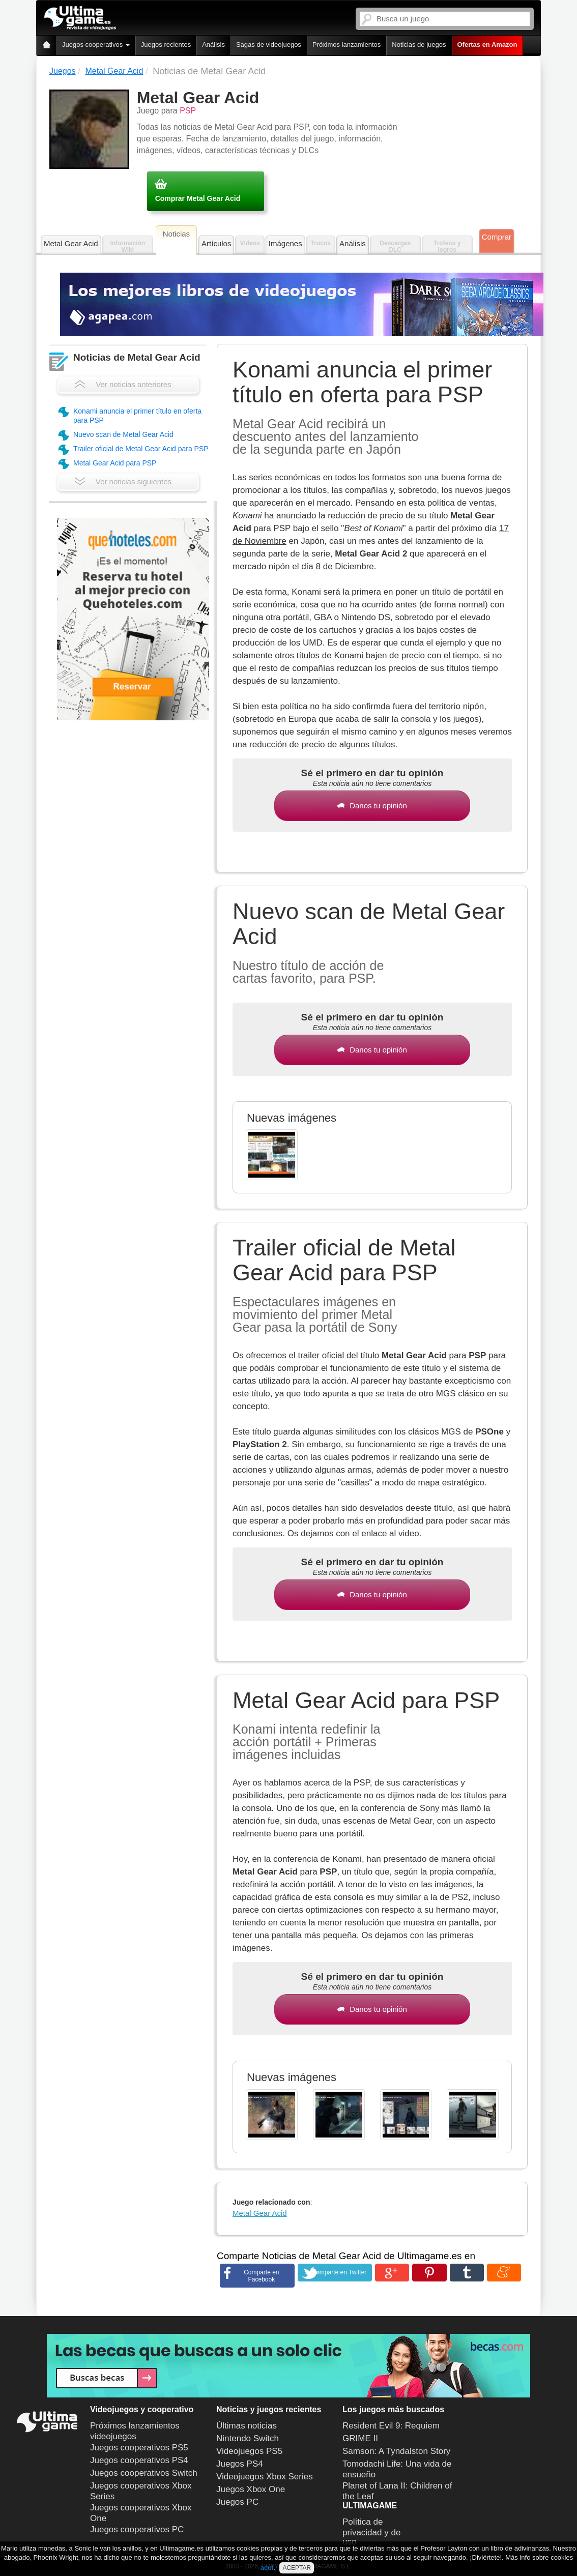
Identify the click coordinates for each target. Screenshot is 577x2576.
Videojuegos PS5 (249, 2451)
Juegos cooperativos (96, 44)
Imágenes (285, 243)
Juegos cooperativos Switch (143, 2473)
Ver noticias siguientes (122, 481)
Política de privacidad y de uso (371, 2531)
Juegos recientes (166, 44)
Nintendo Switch (247, 2438)
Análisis (213, 44)
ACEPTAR (296, 2567)
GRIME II (360, 2438)
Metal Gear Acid (71, 243)
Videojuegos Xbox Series (264, 2476)
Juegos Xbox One (250, 2489)
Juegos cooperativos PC (137, 2529)
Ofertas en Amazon (487, 44)
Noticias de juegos (419, 44)
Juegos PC (237, 2502)
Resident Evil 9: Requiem (391, 2426)
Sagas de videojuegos (268, 44)
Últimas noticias (246, 2426)
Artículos (216, 243)
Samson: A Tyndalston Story (396, 2451)
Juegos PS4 (239, 2464)
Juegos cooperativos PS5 (139, 2447)
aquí (267, 2567)
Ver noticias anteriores (122, 384)
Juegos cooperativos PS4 (139, 2460)
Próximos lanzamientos (346, 44)
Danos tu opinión (372, 805)
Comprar (496, 236)
